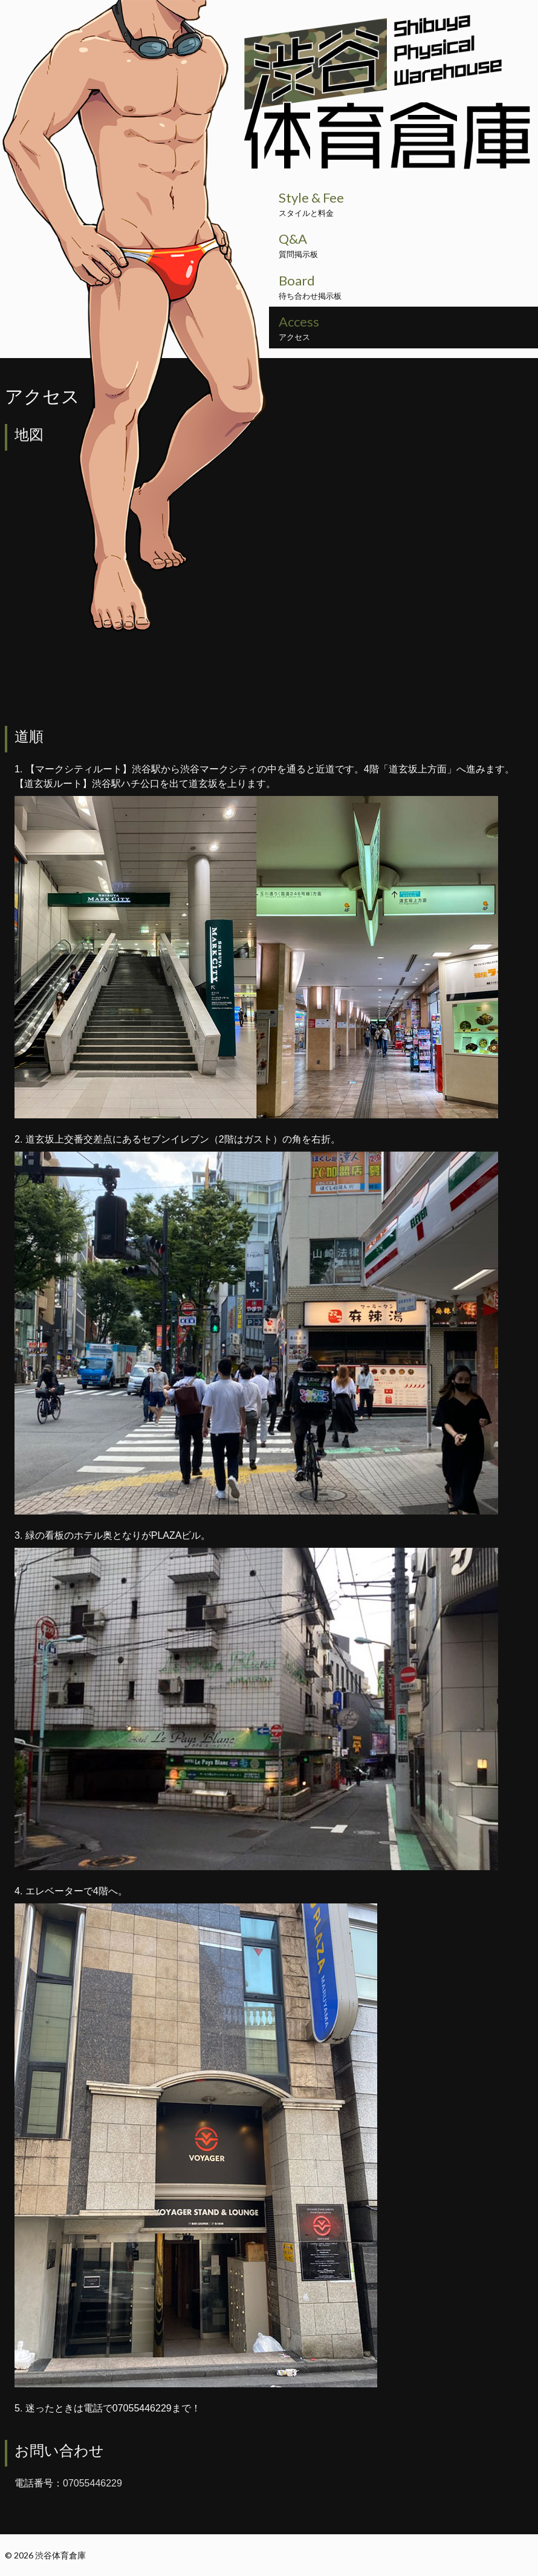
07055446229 (92, 2483)
